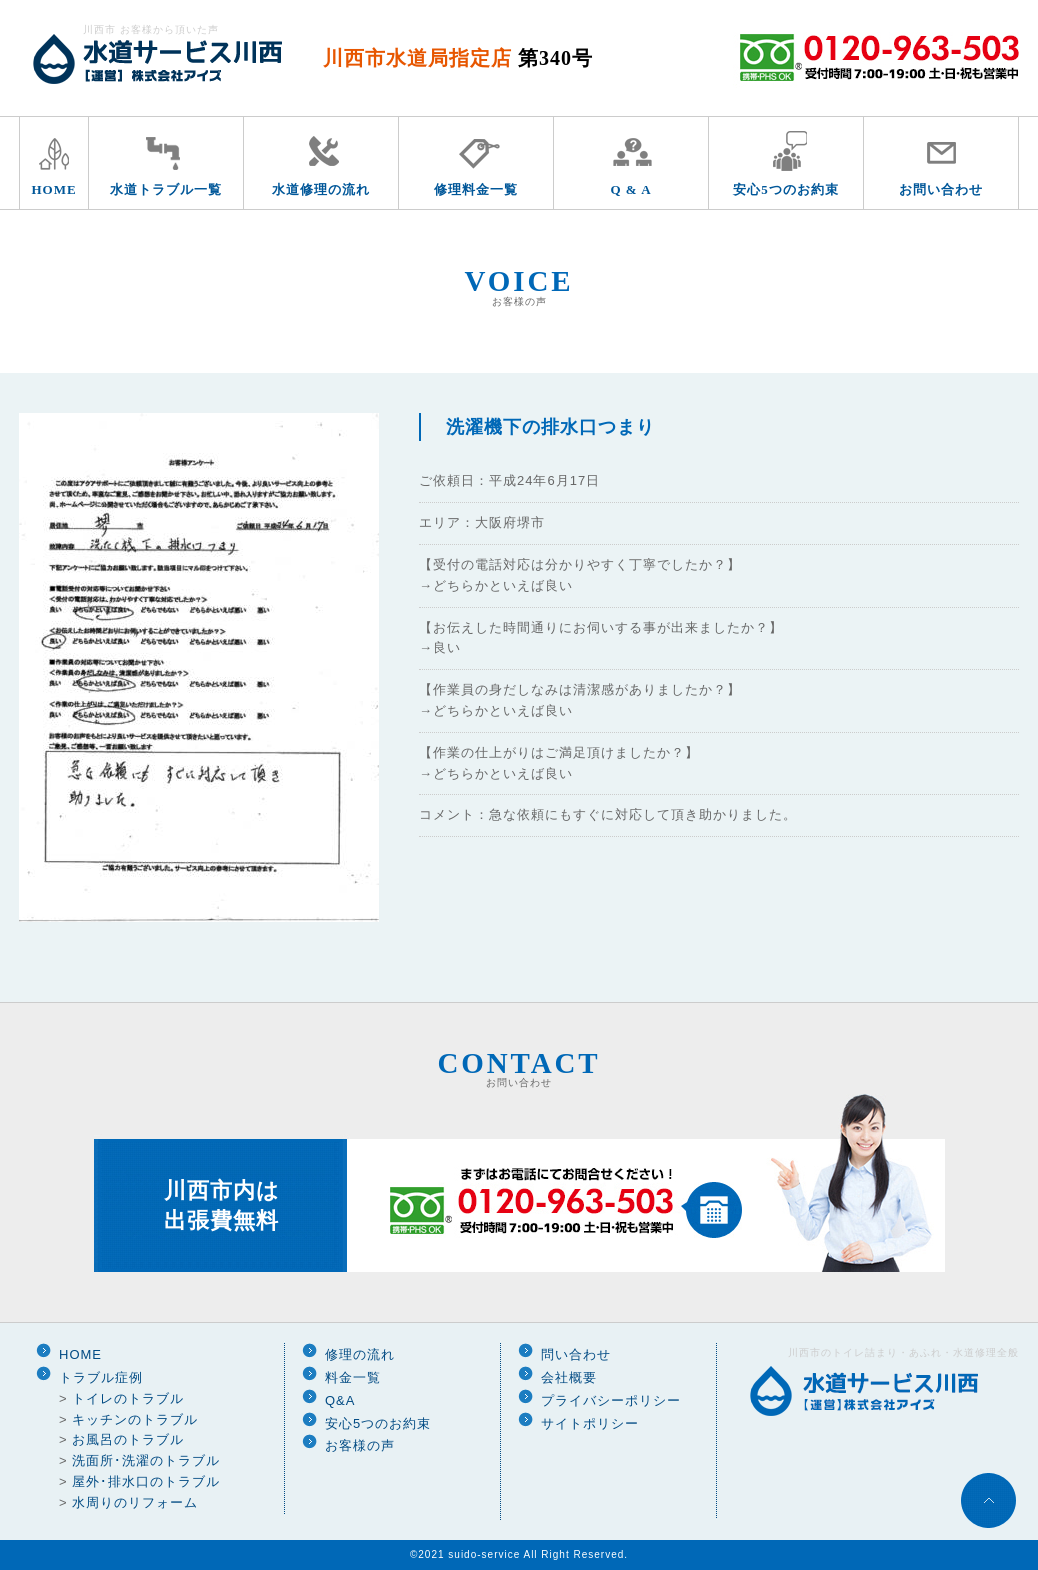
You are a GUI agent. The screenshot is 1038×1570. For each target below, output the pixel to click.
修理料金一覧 (476, 189)
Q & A (630, 189)
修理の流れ (360, 1354)
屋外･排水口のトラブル (146, 1481)
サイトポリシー (590, 1423)
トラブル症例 (101, 1377)
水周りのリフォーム (135, 1502)
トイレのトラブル (128, 1398)
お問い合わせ (941, 189)
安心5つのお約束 (786, 189)
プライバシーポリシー (611, 1400)
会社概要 (569, 1377)
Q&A (340, 1400)
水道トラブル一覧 (166, 189)
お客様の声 (360, 1445)
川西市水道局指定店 (458, 58)
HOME (53, 189)
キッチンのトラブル (135, 1419)
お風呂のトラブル (128, 1439)
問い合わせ (576, 1354)
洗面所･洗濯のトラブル (146, 1460)
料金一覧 (353, 1377)
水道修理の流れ (321, 189)
